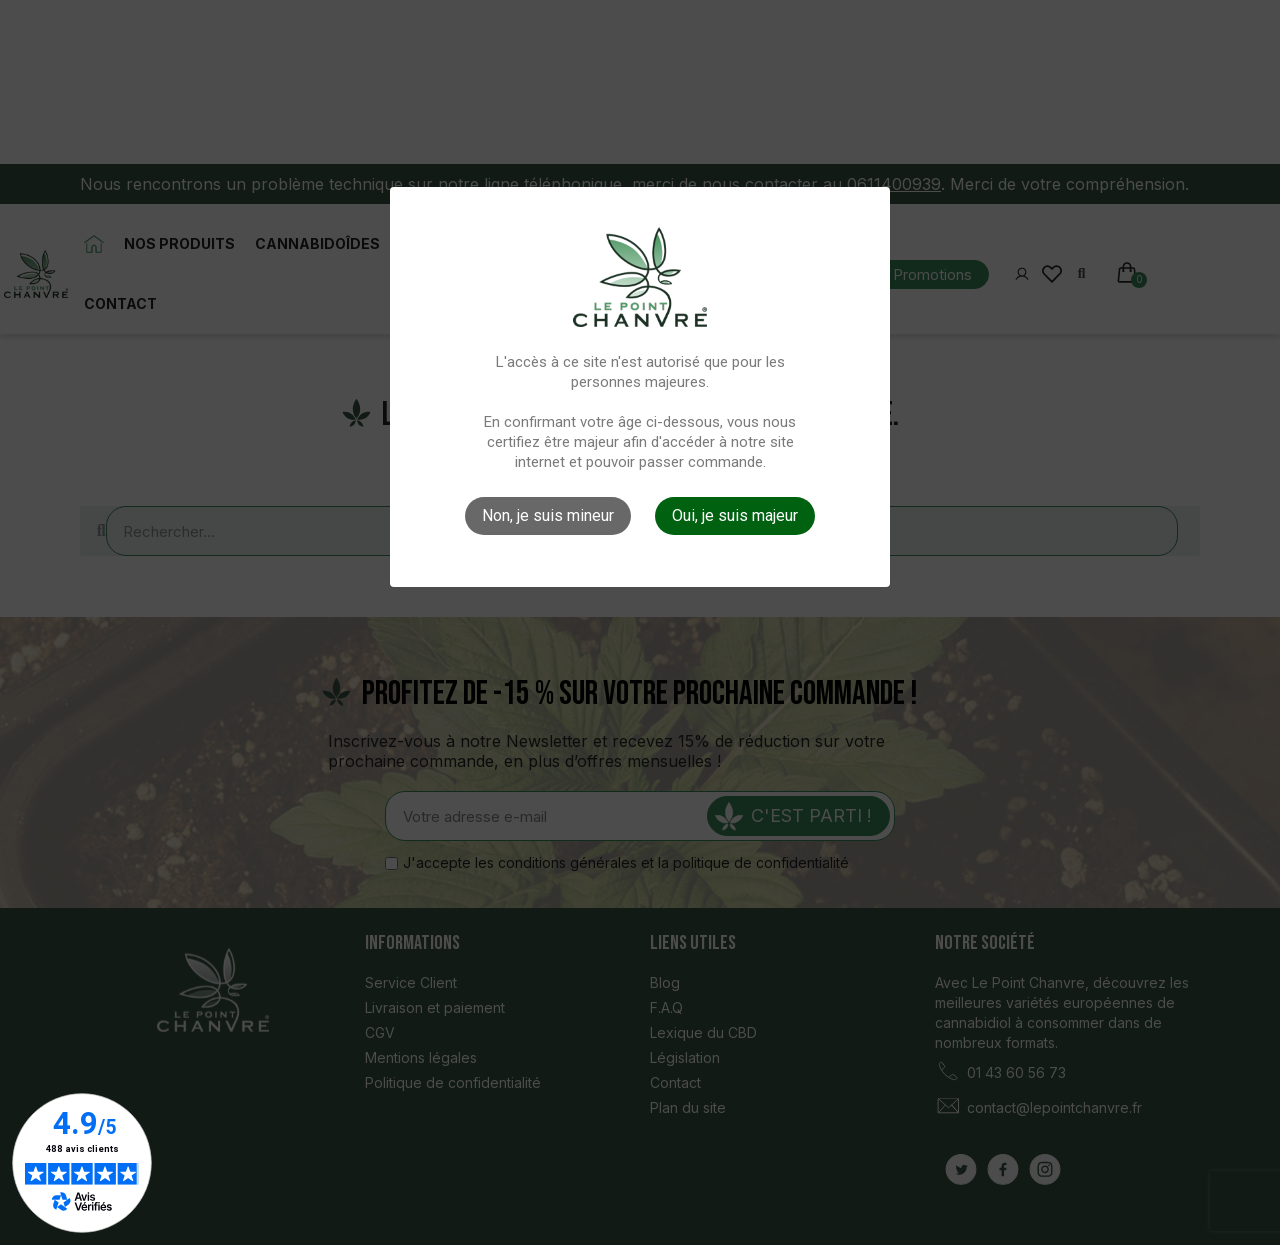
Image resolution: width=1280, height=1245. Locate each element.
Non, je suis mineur (548, 515)
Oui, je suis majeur (735, 515)
